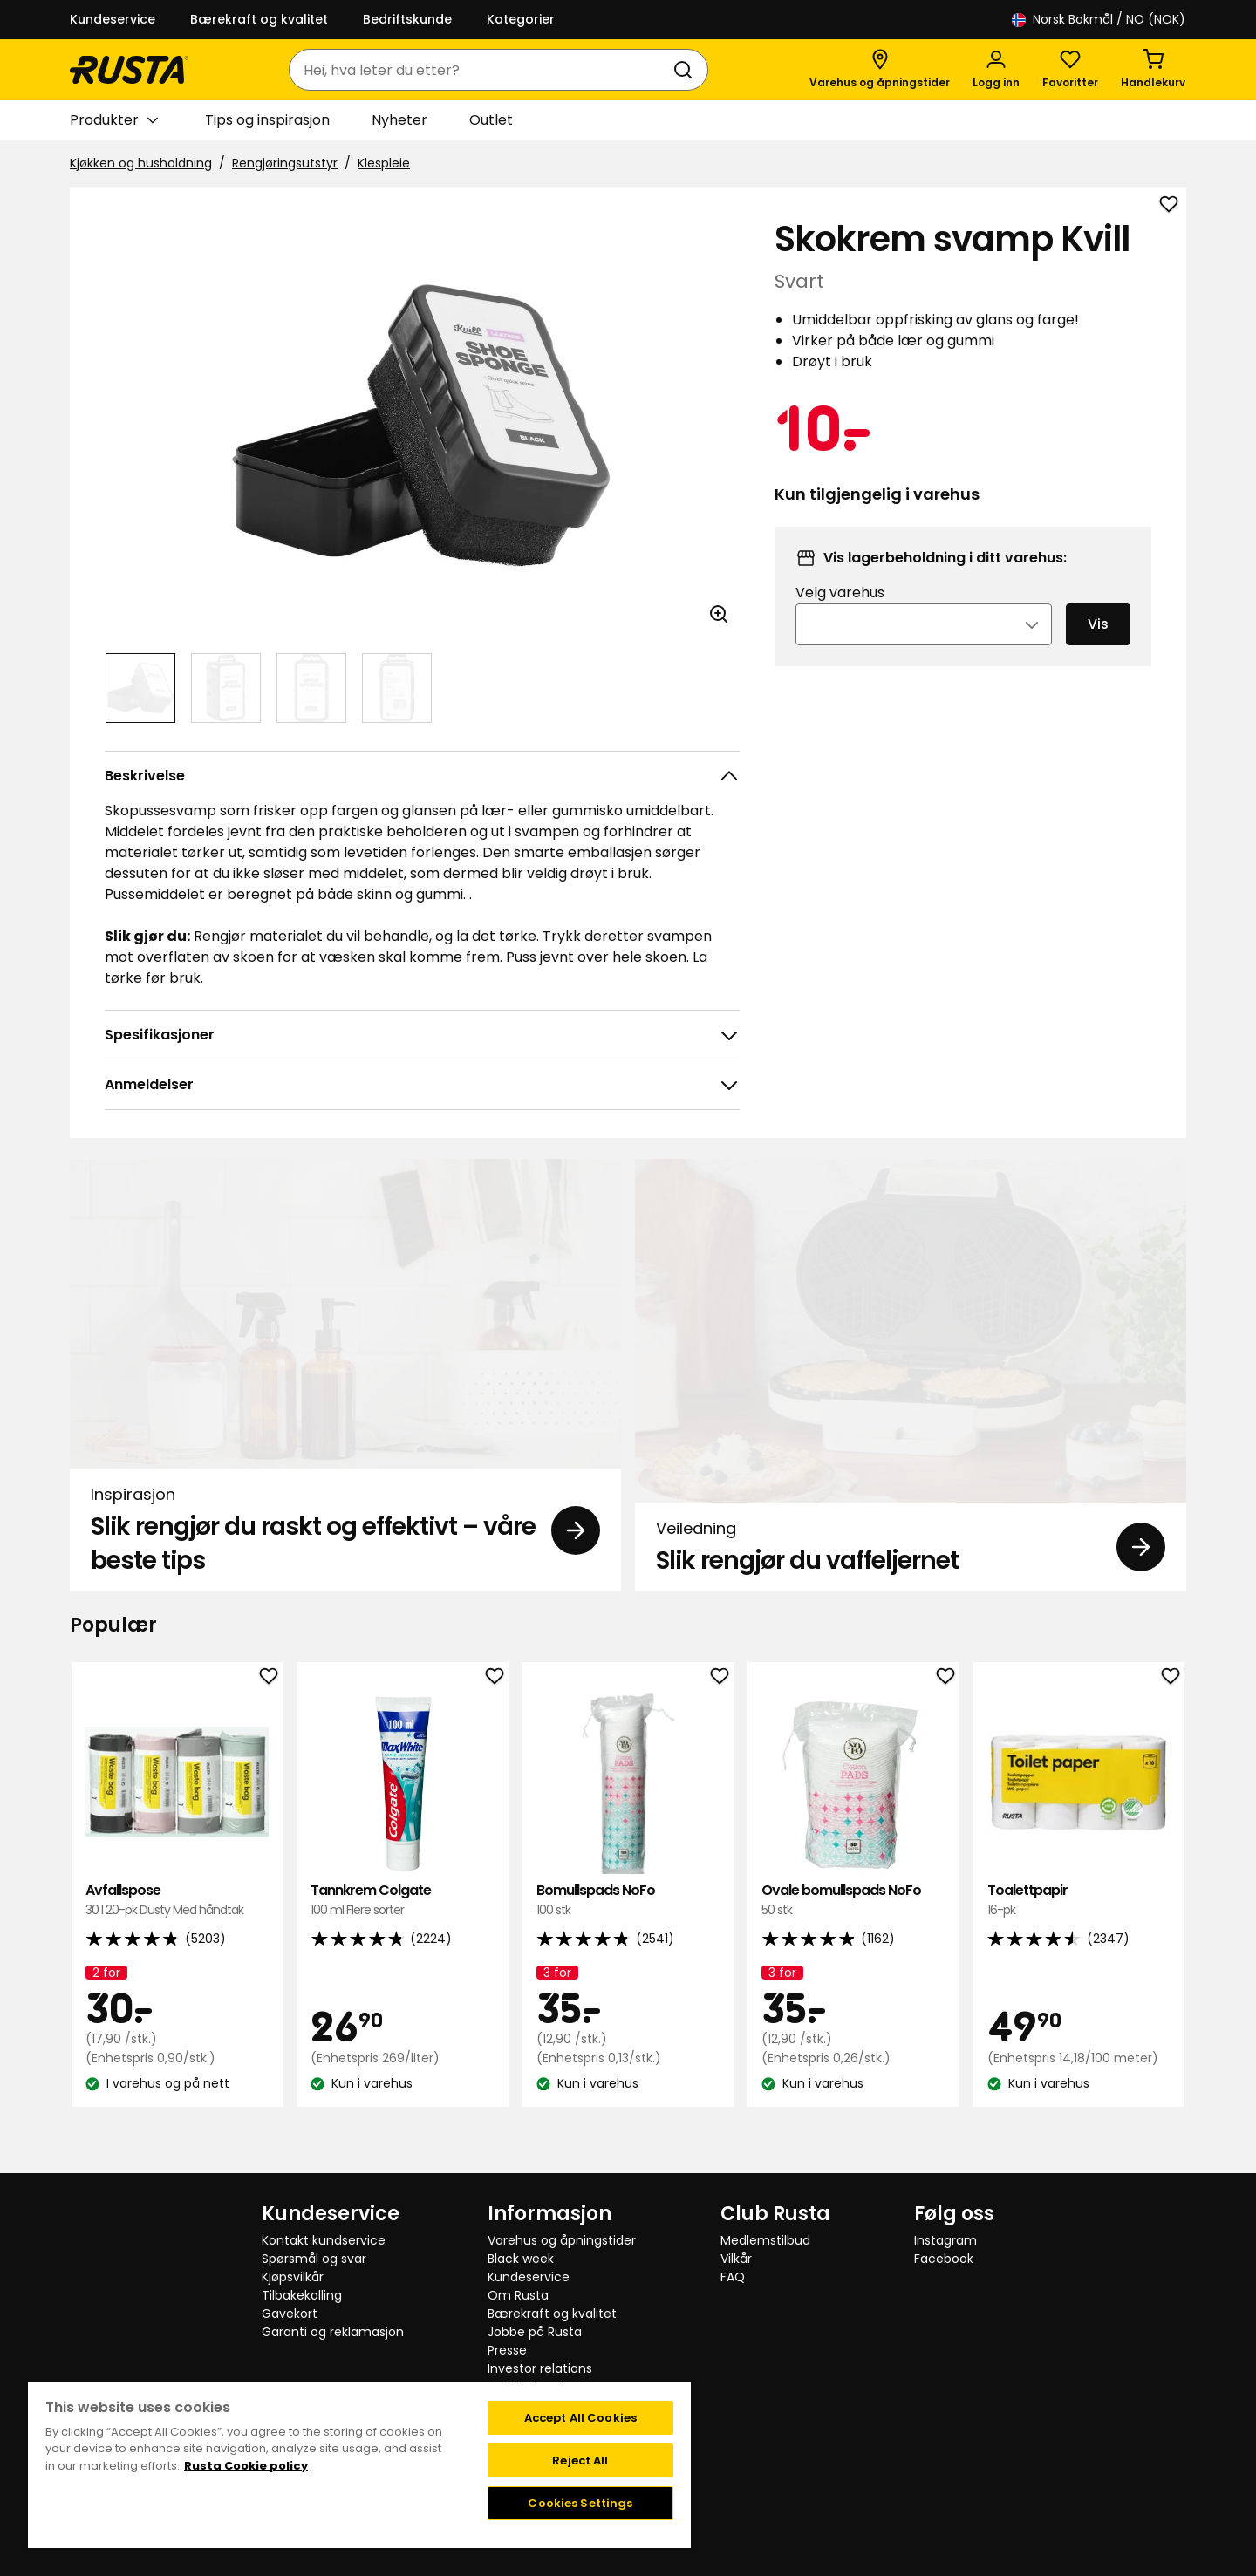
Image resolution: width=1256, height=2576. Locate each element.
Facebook (943, 2258)
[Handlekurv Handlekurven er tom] (1153, 70)
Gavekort (289, 2313)
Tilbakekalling (302, 2295)
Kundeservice (112, 19)
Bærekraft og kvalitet (259, 19)
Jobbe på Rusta (535, 2332)
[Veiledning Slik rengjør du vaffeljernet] (910, 1375)
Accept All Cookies (580, 2417)
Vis (1098, 647)
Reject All (580, 2460)
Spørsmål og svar (314, 2258)
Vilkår (736, 2258)
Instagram (945, 2240)
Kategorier (521, 19)
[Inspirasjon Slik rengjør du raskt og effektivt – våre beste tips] (345, 1375)
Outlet (491, 120)
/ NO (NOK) (1098, 19)
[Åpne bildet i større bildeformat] (719, 613)
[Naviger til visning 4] (397, 688)
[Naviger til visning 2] (226, 688)
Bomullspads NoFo (628, 1900)
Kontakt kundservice (324, 2240)
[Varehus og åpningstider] (880, 70)
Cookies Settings (580, 2503)
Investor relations (540, 2368)
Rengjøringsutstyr (285, 163)
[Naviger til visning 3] (311, 688)
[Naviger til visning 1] (140, 688)
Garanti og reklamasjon (333, 2332)
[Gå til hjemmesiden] (129, 70)
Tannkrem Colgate (402, 1900)
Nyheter (399, 120)
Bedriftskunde (407, 19)
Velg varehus (839, 616)
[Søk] (686, 69)
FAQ (732, 2277)
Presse (507, 2350)
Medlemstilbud (765, 2240)
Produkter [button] (114, 120)
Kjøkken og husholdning (141, 163)
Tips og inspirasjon (267, 120)
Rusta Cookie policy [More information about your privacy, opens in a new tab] (246, 2465)
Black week (521, 2258)
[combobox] (481, 69)
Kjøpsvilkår (293, 2277)
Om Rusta (518, 2295)
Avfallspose (177, 1900)
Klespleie (384, 163)
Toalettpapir (1079, 1900)
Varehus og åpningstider (562, 2240)
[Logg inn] (996, 70)
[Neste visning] (719, 426)
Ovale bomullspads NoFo (853, 1900)
